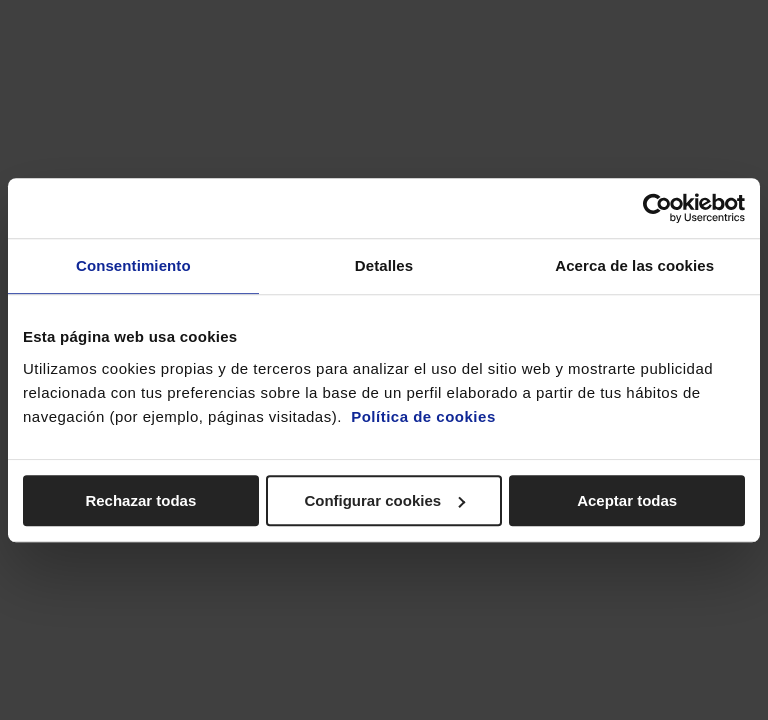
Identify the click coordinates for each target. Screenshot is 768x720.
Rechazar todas (140, 500)
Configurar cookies (384, 500)
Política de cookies (423, 416)
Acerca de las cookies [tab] (634, 265)
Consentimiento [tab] (133, 265)
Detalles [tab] (384, 265)
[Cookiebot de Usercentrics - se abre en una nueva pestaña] (657, 208)
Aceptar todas (627, 500)
